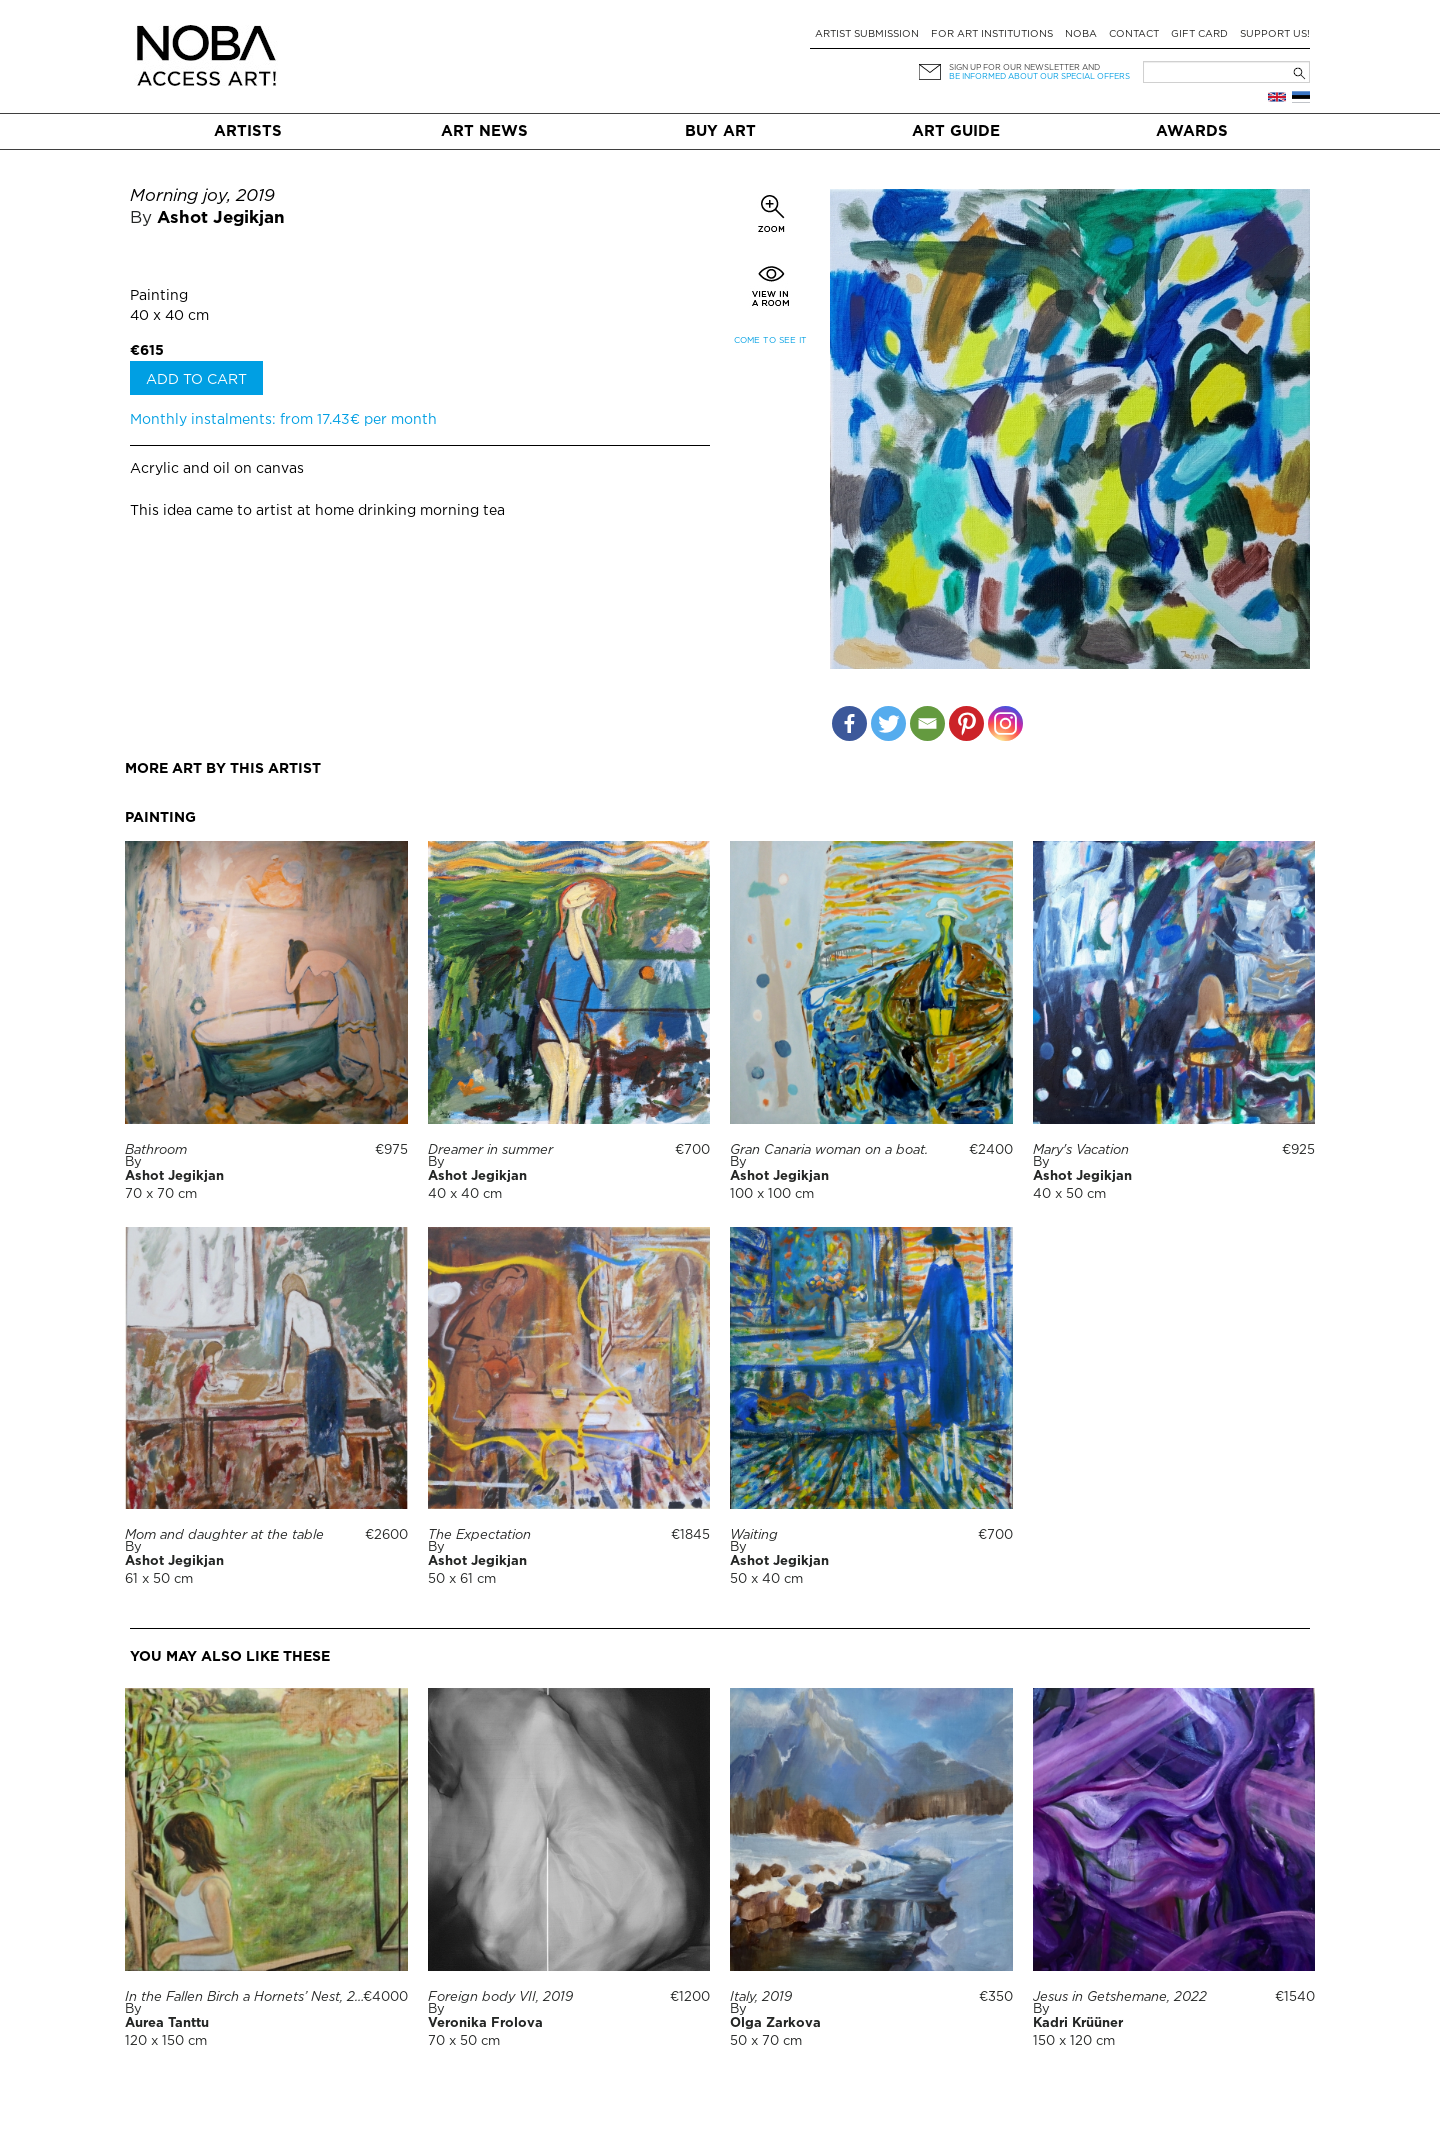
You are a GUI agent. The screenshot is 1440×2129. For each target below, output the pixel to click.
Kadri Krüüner (1078, 2023)
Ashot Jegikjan (221, 218)
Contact (1134, 34)
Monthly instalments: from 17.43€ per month (283, 420)
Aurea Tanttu (167, 2023)
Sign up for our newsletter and (1024, 67)
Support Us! (1275, 34)
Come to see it (770, 340)
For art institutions (992, 34)
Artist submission (867, 34)
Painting (159, 296)
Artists (248, 131)
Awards (1192, 131)
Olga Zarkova (775, 2023)
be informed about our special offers (1039, 76)
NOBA (1081, 34)
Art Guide (956, 131)
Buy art (720, 131)
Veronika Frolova (485, 2023)
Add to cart (196, 380)
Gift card (1199, 34)
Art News (484, 131)
